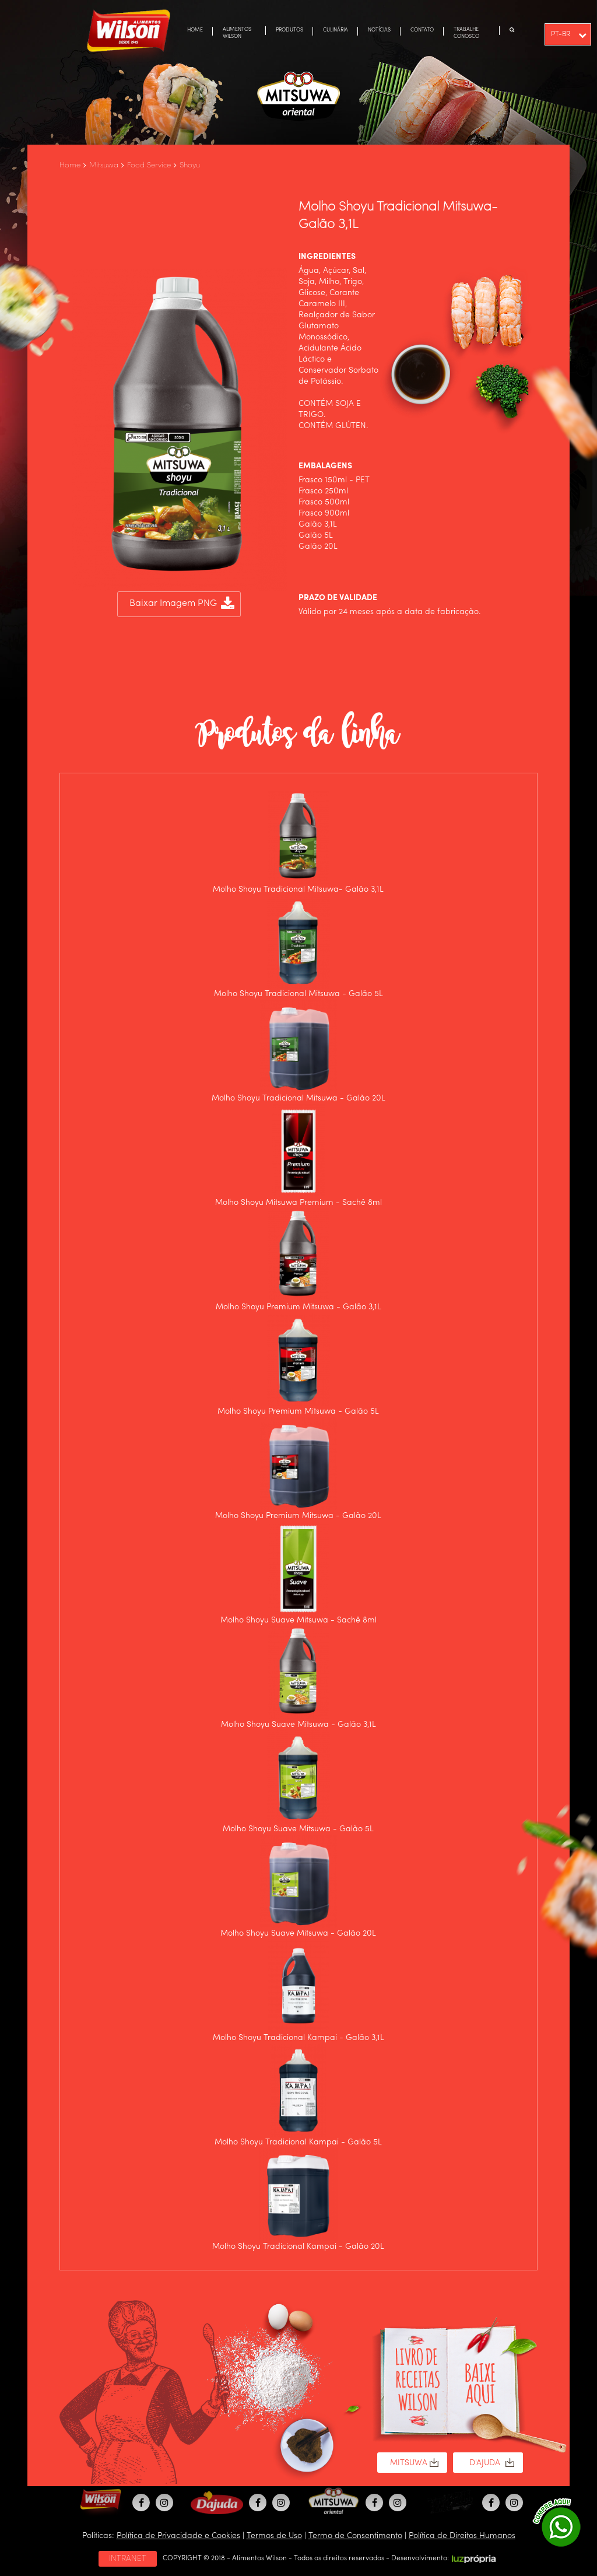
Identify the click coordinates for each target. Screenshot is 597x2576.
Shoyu (190, 165)
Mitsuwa (103, 165)
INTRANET (127, 2558)
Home (69, 165)
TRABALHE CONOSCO (466, 33)
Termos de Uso (274, 2536)
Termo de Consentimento (355, 2536)
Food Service (149, 165)
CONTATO (422, 30)
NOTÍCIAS (379, 30)
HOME (195, 30)
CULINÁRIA (335, 30)
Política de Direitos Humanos (462, 2536)
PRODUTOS (289, 30)
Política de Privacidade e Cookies (178, 2536)
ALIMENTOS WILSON (237, 33)
